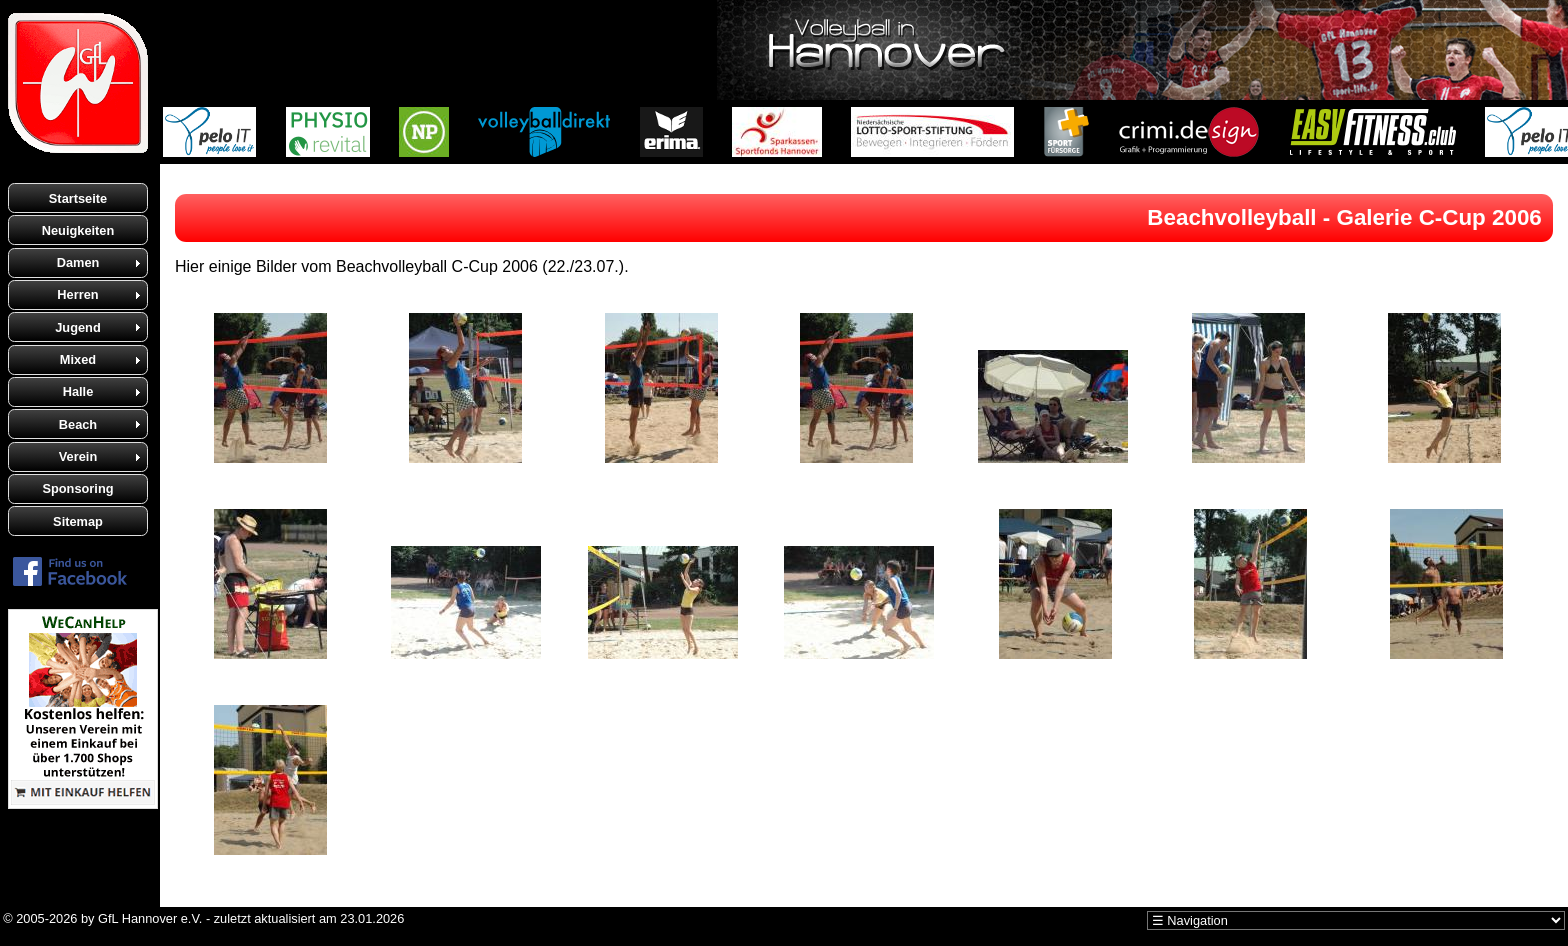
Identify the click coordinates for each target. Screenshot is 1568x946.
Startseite (78, 198)
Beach (78, 424)
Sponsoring (77, 488)
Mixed (78, 359)
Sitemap (78, 521)
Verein (78, 456)
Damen (78, 262)
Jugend (78, 327)
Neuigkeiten (78, 230)
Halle (78, 391)
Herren (77, 294)
